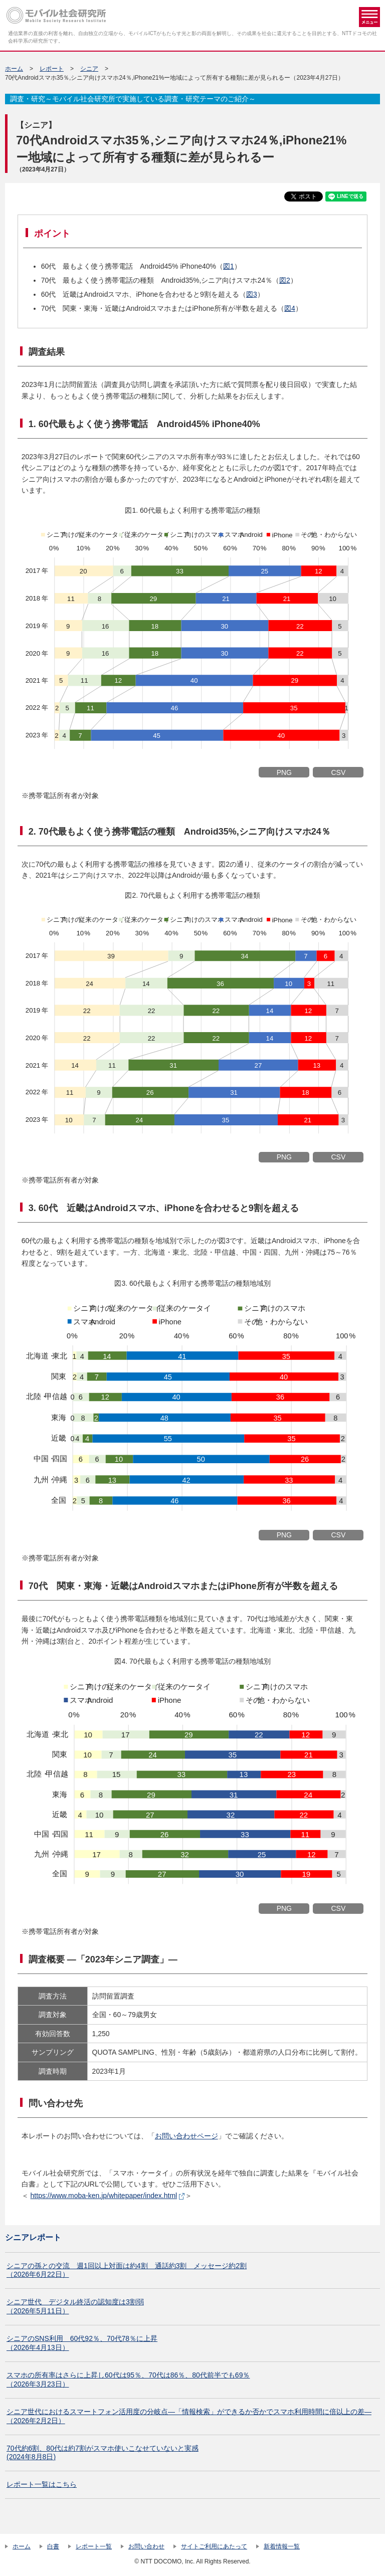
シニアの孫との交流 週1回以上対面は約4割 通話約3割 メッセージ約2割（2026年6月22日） (127, 2270)
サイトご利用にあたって (214, 2546)
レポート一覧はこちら (42, 2484)
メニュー (369, 17)
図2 (284, 280)
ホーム (14, 68)
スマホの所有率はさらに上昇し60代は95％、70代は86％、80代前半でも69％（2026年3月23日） (128, 2379)
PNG (284, 772)
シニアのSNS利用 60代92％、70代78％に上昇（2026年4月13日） (82, 2342)
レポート (52, 68)
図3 (251, 294)
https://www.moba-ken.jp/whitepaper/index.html (104, 2196)
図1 (228, 266)
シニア (89, 68)
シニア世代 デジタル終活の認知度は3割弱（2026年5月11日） (75, 2306)
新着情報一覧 (282, 2546)
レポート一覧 (94, 2546)
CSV (338, 772)
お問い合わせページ (186, 2136)
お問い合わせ (146, 2546)
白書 (53, 2546)
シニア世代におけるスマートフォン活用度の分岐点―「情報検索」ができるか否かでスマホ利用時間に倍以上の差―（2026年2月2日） (189, 2416)
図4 (289, 308)
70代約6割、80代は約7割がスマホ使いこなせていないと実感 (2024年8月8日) (103, 2452)
